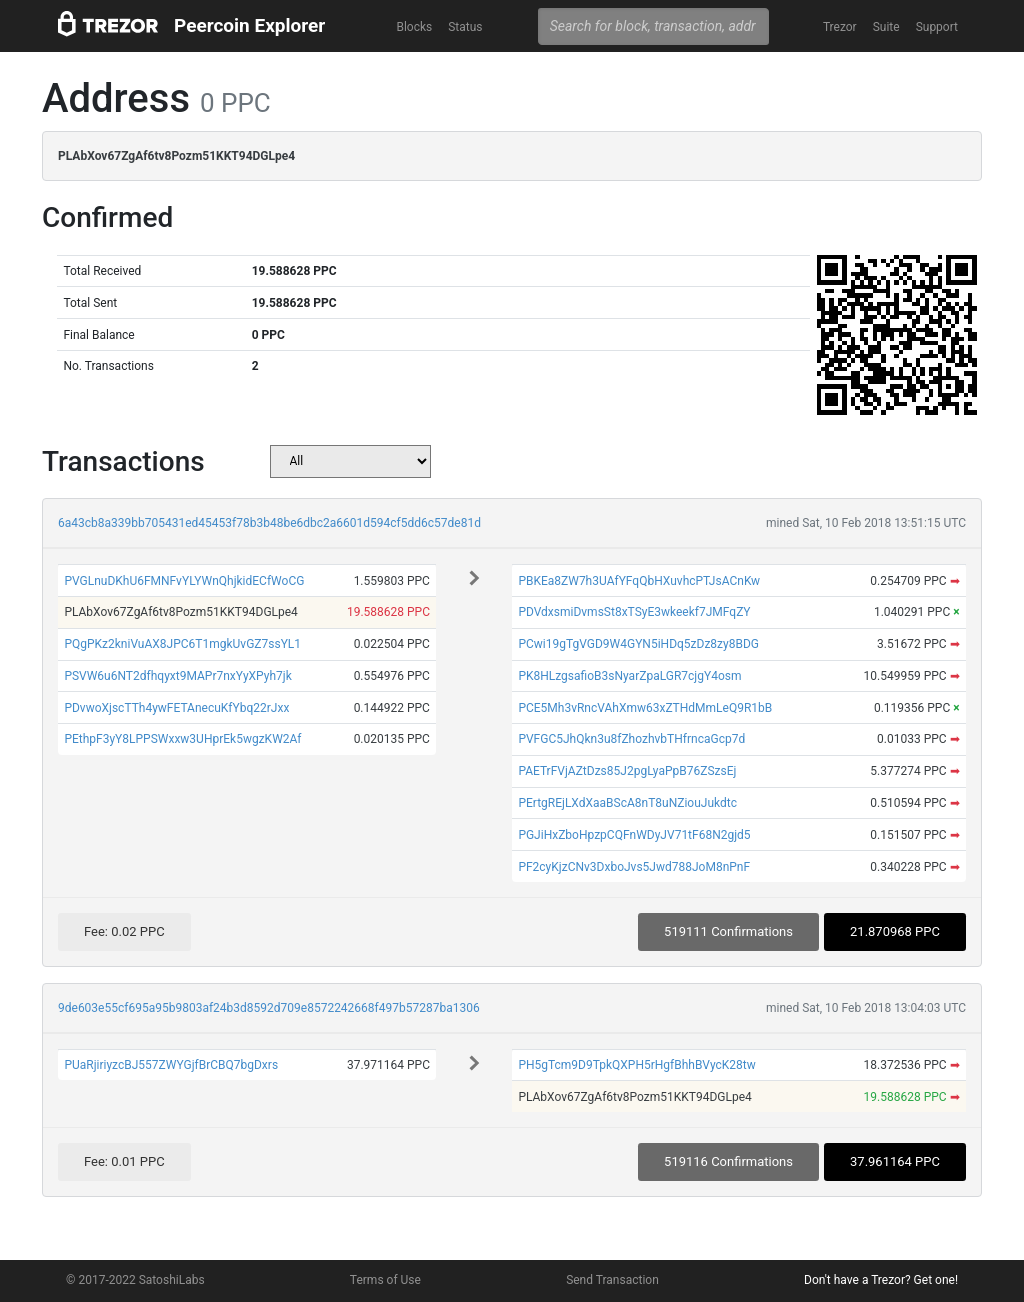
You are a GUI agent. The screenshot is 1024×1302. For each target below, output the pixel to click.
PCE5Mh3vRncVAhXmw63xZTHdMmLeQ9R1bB (645, 708)
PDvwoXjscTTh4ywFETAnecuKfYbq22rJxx (176, 708)
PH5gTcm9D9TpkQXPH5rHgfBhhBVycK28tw (636, 1065)
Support (937, 27)
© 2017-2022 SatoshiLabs (135, 1280)
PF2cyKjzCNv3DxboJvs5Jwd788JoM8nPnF (634, 867)
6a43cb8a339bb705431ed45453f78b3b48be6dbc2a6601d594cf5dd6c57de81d (269, 523)
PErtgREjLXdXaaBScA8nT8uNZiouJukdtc (627, 803)
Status (465, 27)
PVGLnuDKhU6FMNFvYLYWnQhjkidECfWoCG (184, 581)
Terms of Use (385, 1280)
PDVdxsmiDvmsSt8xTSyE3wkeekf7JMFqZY (634, 612)
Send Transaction (612, 1280)
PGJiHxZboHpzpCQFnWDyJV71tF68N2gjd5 (634, 835)
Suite (886, 27)
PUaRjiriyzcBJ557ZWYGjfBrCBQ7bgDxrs (171, 1065)
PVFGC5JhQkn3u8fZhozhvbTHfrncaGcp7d (631, 739)
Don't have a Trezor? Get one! (881, 1280)
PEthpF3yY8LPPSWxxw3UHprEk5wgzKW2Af (182, 739)
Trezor (840, 27)
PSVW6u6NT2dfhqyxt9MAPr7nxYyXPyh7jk (177, 676)
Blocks (414, 27)
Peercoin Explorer (249, 25)
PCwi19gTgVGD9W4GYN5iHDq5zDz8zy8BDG (638, 644)
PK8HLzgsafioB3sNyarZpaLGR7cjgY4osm (629, 676)
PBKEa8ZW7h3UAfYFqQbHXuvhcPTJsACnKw (639, 581)
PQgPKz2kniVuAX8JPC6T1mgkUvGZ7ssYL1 (182, 644)
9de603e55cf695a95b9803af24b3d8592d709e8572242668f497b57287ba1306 (269, 1008)
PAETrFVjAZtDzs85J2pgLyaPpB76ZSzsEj (627, 771)
